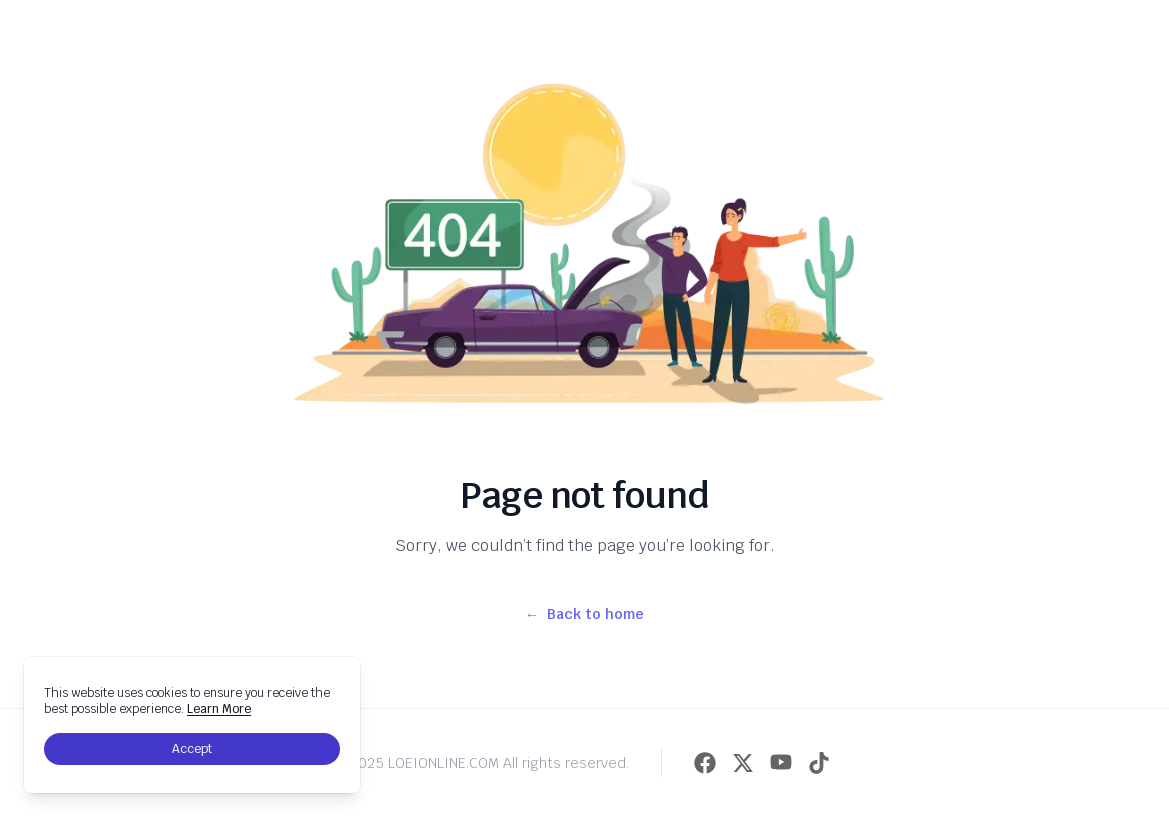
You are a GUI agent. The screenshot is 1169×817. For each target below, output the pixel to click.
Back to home (584, 614)
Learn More (219, 709)
